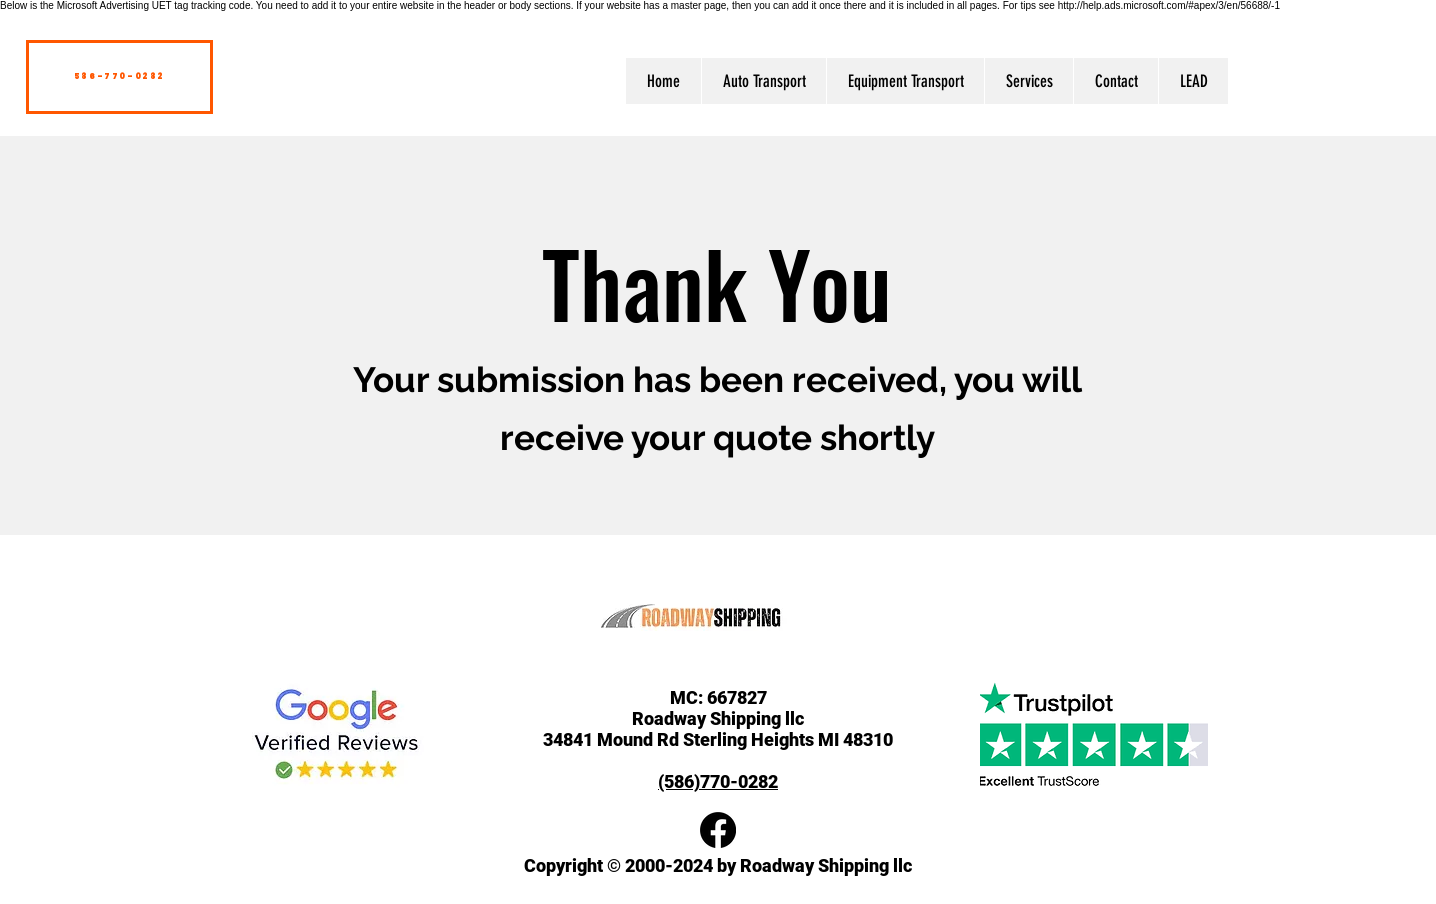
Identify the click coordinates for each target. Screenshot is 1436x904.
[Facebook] (718, 830)
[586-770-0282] (119, 77)
